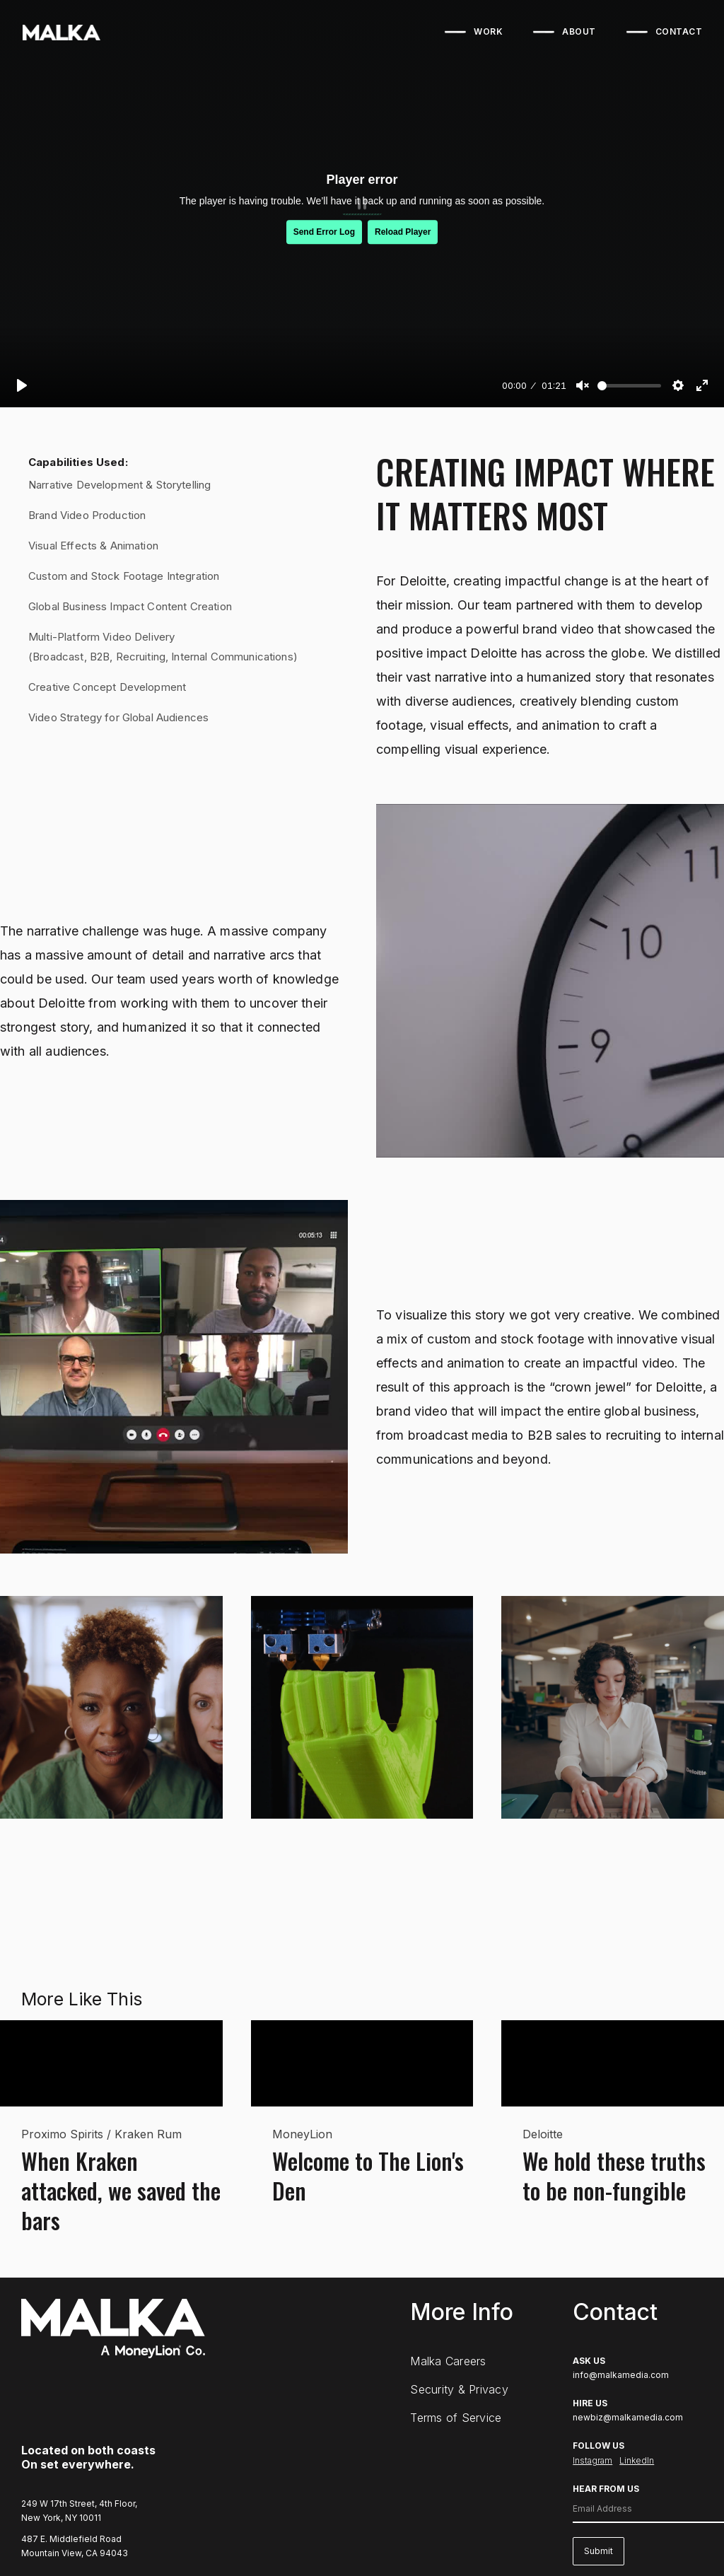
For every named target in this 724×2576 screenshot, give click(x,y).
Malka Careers (448, 2361)
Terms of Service (455, 2418)
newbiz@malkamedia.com (628, 2417)
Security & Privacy (459, 2389)
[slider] (629, 385)
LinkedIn (636, 2460)
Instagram (592, 2460)
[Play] (22, 385)
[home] (60, 32)
